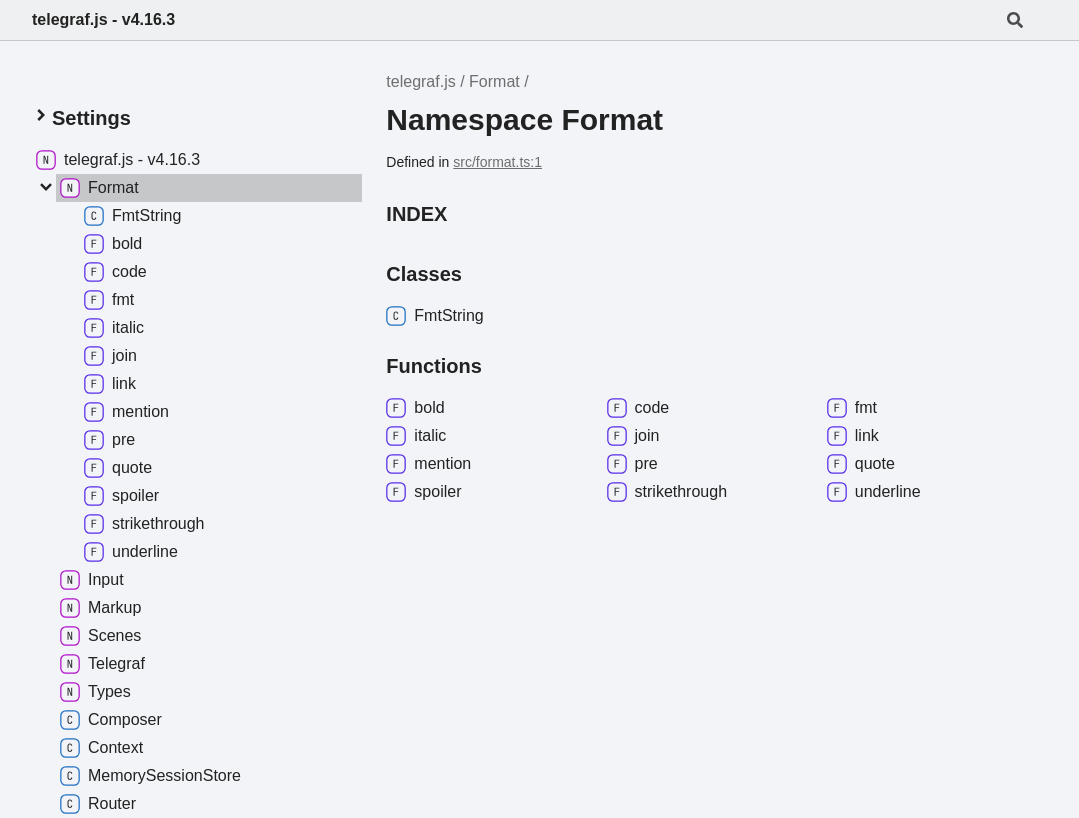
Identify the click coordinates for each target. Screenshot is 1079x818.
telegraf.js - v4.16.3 (103, 19)
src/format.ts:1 (497, 162)
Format (494, 81)
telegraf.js (420, 81)
